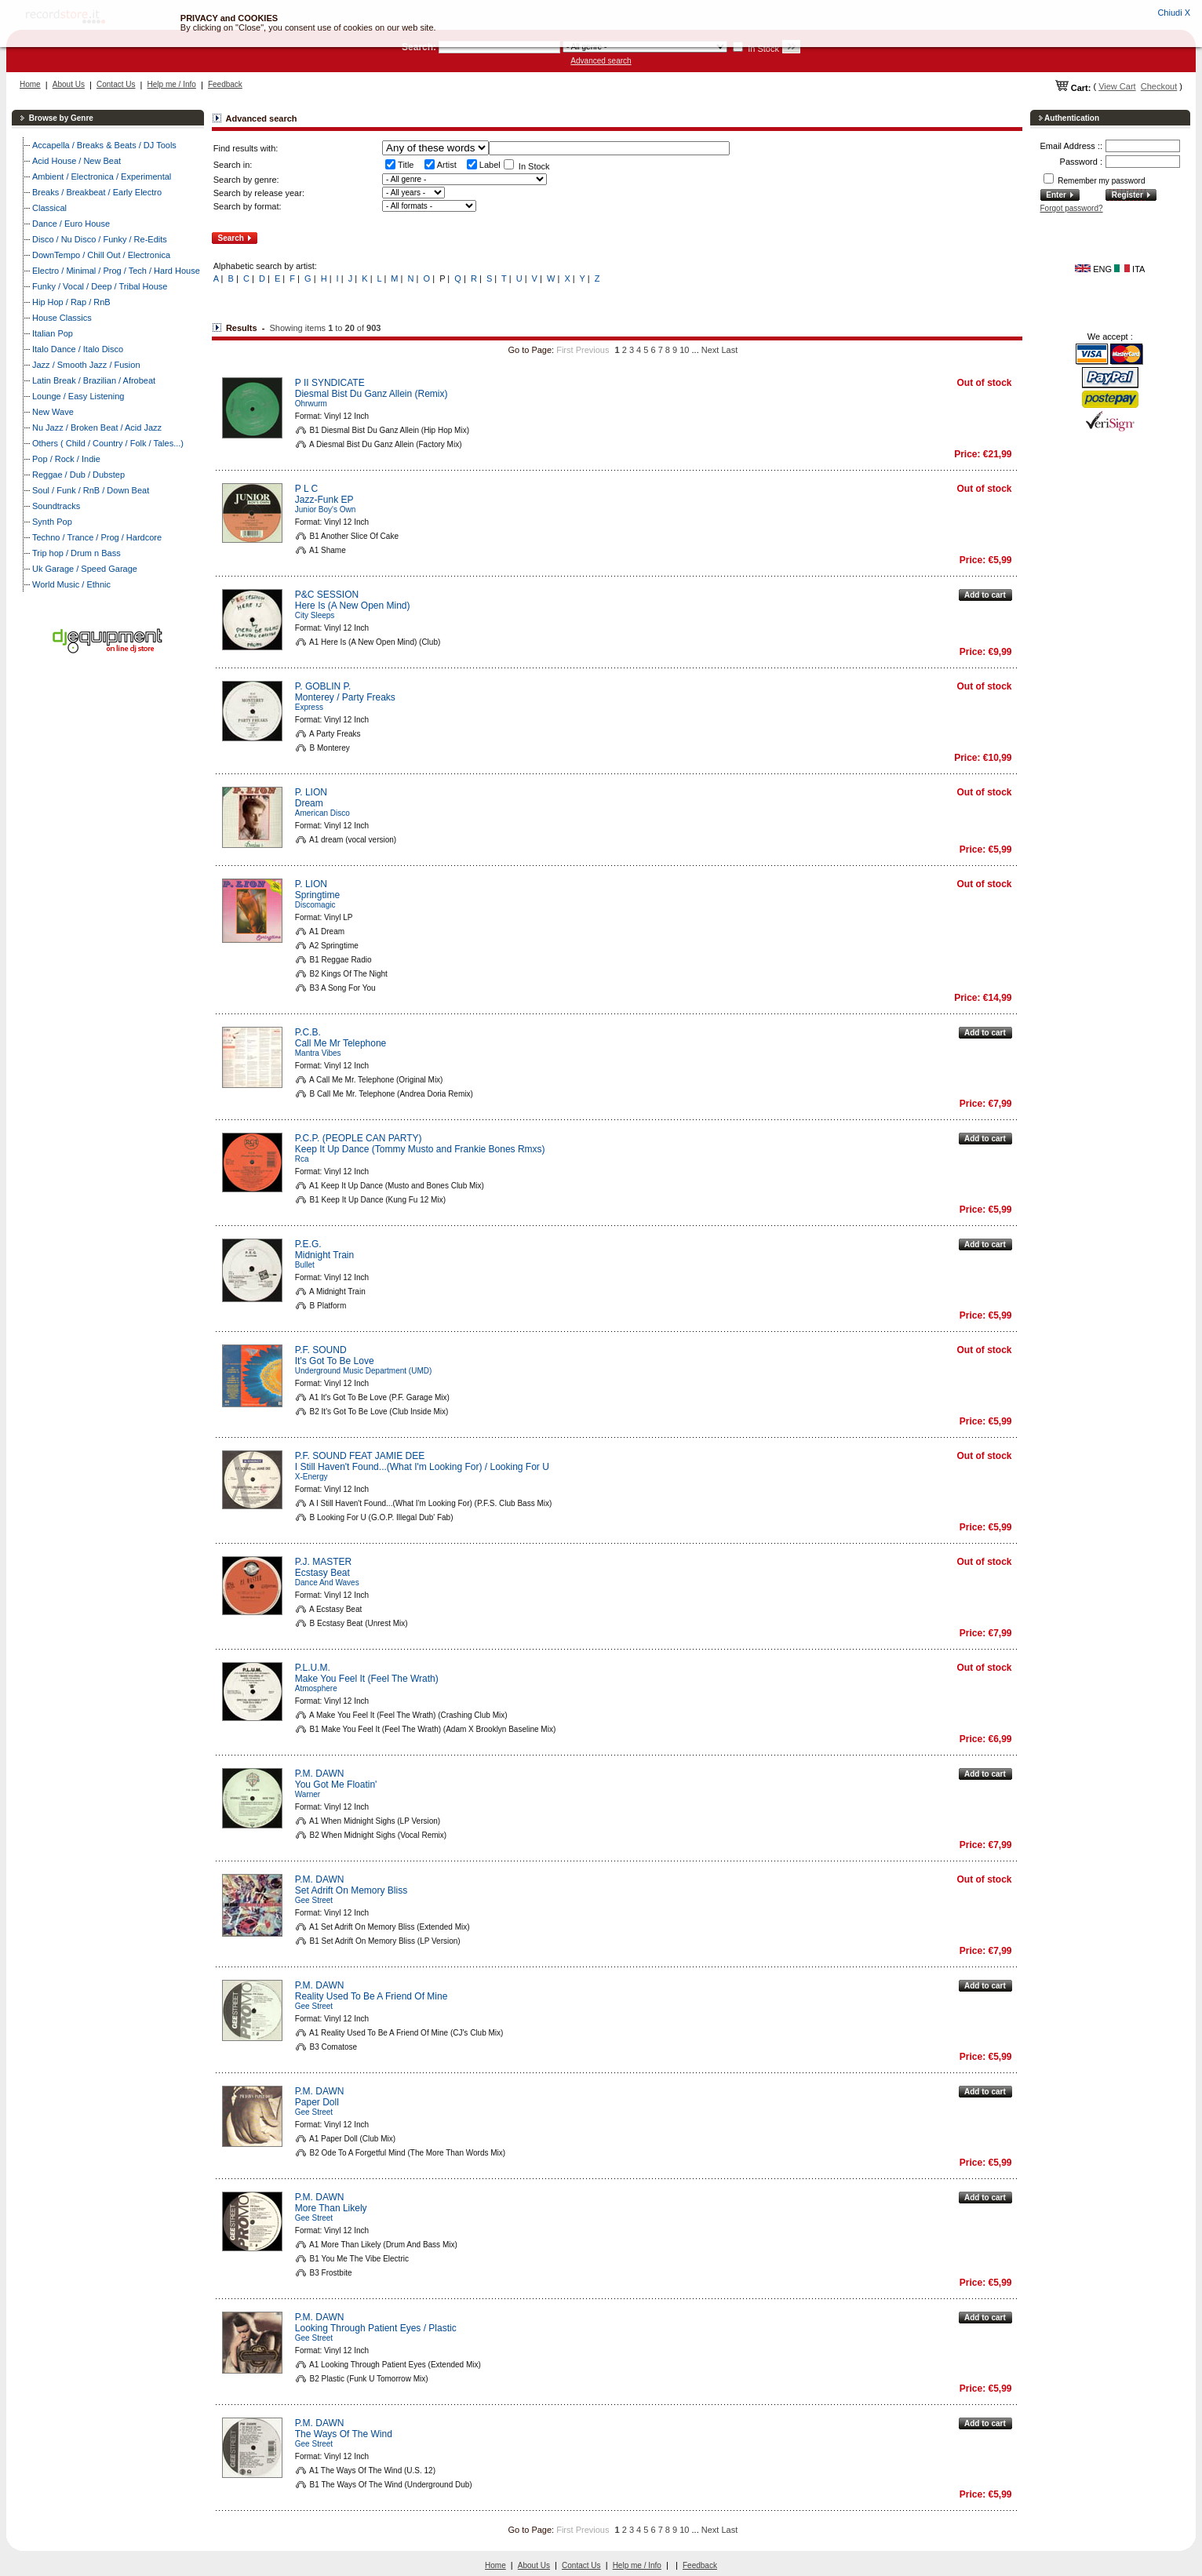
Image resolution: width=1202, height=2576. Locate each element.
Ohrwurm (311, 403)
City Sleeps (315, 615)
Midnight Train (324, 1255)
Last (729, 350)
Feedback (225, 84)
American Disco (322, 813)
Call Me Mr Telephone (341, 1043)
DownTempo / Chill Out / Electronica (101, 255)
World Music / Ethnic (71, 584)
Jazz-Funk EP (324, 499)
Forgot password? (1071, 208)
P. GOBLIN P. (323, 686)
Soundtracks (56, 506)
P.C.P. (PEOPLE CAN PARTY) (358, 1138)
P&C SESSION (327, 594)
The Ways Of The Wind (343, 2434)
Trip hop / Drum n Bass (76, 553)
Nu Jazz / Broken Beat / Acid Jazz (97, 427)
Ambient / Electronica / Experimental (101, 176)
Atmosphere (316, 1688)
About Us (69, 84)
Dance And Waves (327, 1582)
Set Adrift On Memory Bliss (351, 1890)
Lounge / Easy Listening (78, 396)
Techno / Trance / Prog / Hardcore (97, 537)
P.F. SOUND (321, 1349)
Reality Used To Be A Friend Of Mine (371, 1996)
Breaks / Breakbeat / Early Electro (97, 192)
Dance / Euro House (71, 223)
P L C (306, 488)
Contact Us (116, 84)
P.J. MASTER (323, 1561)
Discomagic (315, 905)
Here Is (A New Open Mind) (352, 605)
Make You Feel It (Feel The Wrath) (367, 1678)
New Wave (53, 412)
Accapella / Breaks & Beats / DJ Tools (104, 145)
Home (30, 84)
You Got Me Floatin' (336, 1784)
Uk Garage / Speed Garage (84, 568)
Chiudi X (1173, 12)
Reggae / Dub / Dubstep (78, 474)
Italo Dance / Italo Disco (77, 349)
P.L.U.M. (312, 1667)
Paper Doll (317, 2102)
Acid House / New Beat (76, 161)
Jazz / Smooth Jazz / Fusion (86, 364)
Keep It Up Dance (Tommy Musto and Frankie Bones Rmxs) (420, 1149)
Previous (593, 350)
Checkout (1159, 86)
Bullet (305, 1265)
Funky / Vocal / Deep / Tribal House (99, 286)
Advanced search (600, 60)
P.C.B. (308, 1032)
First (564, 350)
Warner (307, 1794)
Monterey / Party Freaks (345, 697)
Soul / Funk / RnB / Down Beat (90, 490)
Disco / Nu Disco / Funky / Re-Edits (99, 239)
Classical (49, 208)
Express (309, 707)
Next (710, 350)
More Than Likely (331, 2208)
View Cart (1116, 86)
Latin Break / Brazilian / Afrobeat (93, 380)
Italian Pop (52, 333)
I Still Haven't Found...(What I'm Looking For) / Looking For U (422, 1466)
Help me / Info (172, 84)
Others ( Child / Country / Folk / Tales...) (108, 443)
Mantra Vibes (318, 1053)
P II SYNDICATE (330, 382)
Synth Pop (52, 521)
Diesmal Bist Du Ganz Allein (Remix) (371, 393)
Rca (302, 1159)
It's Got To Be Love (334, 1360)
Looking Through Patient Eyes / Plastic (376, 2328)
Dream (309, 803)
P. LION (311, 792)
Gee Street (314, 1900)
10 (684, 350)
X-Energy (311, 1476)
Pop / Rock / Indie (66, 459)
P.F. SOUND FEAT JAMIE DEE (359, 1455)
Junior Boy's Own (325, 509)
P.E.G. (308, 1244)
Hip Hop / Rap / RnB (71, 302)
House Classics (62, 317)
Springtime (317, 895)
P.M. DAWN (319, 1773)
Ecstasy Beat (322, 1572)
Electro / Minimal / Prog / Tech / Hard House (116, 270)
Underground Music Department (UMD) (363, 1370)
